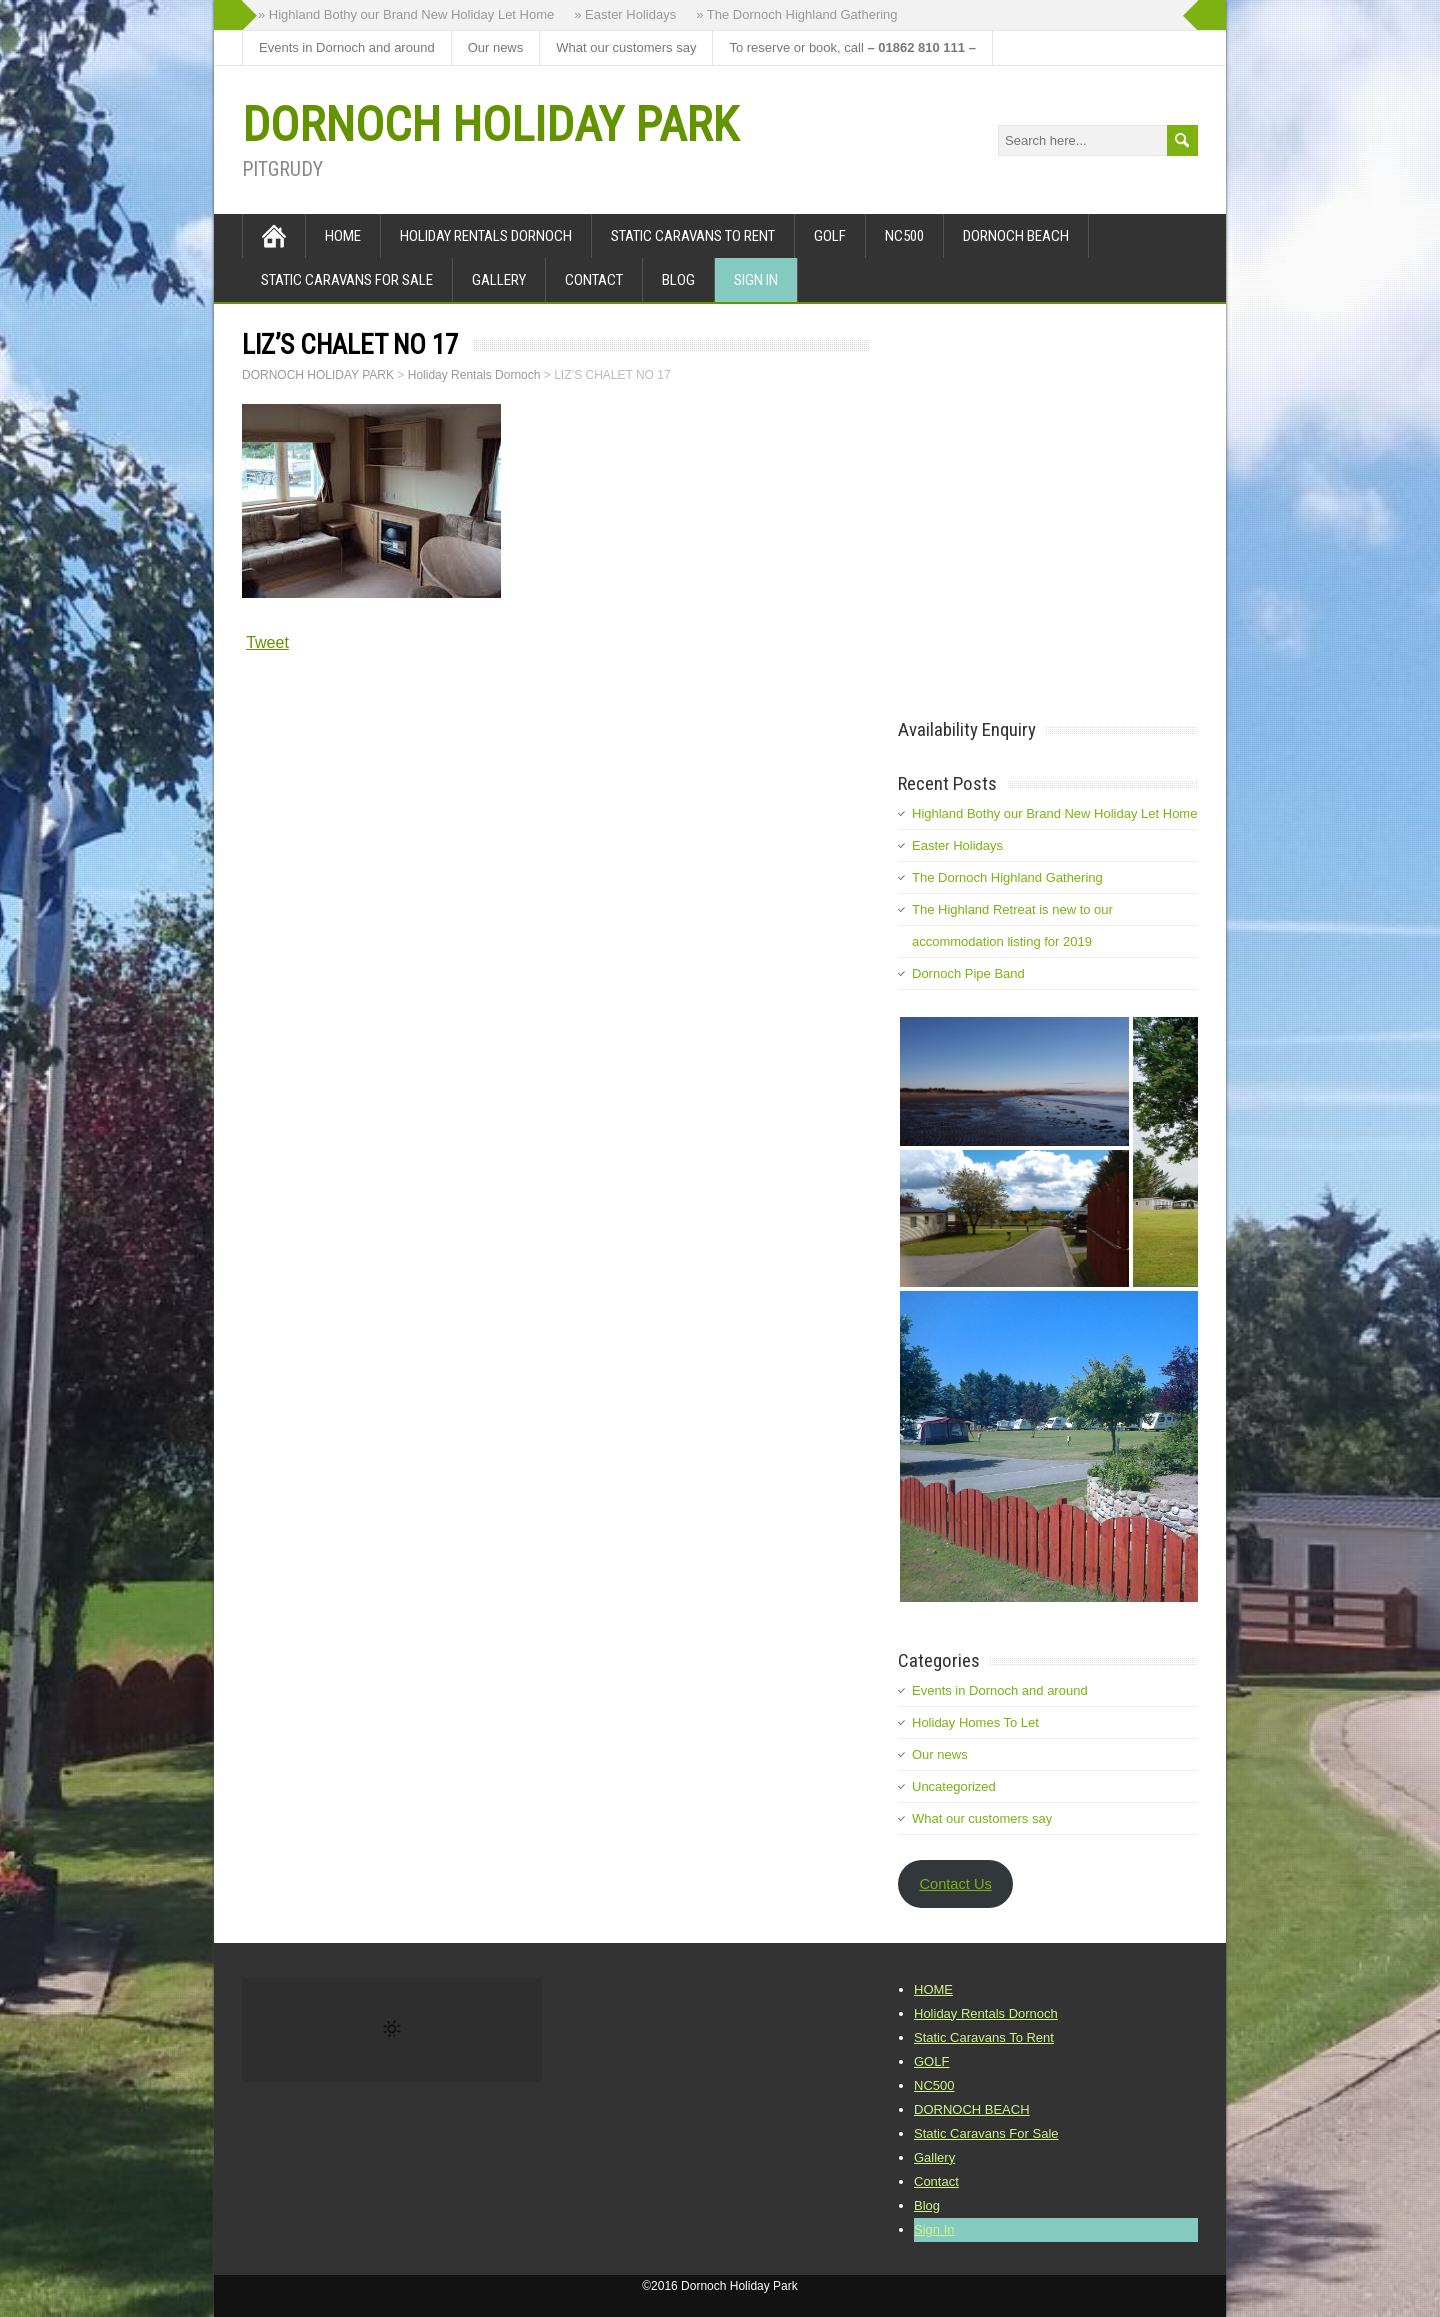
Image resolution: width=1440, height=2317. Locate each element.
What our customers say (626, 47)
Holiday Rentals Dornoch (486, 236)
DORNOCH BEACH (1016, 236)
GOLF (830, 236)
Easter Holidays (957, 845)
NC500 (904, 236)
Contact (594, 280)
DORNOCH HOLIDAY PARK (490, 124)
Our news (496, 47)
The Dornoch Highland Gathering (1007, 877)
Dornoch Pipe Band (968, 973)
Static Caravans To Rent (693, 236)
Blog (678, 280)
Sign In (756, 280)
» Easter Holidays (625, 14)
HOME (343, 236)
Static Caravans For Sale (347, 280)
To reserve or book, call (852, 47)
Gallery (499, 280)
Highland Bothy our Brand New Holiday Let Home (1054, 813)
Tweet (267, 642)
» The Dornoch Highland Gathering (796, 14)
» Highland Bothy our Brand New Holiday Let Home (406, 14)
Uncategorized (954, 1786)
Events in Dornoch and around (347, 47)
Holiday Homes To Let (975, 1722)
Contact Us (955, 1884)
